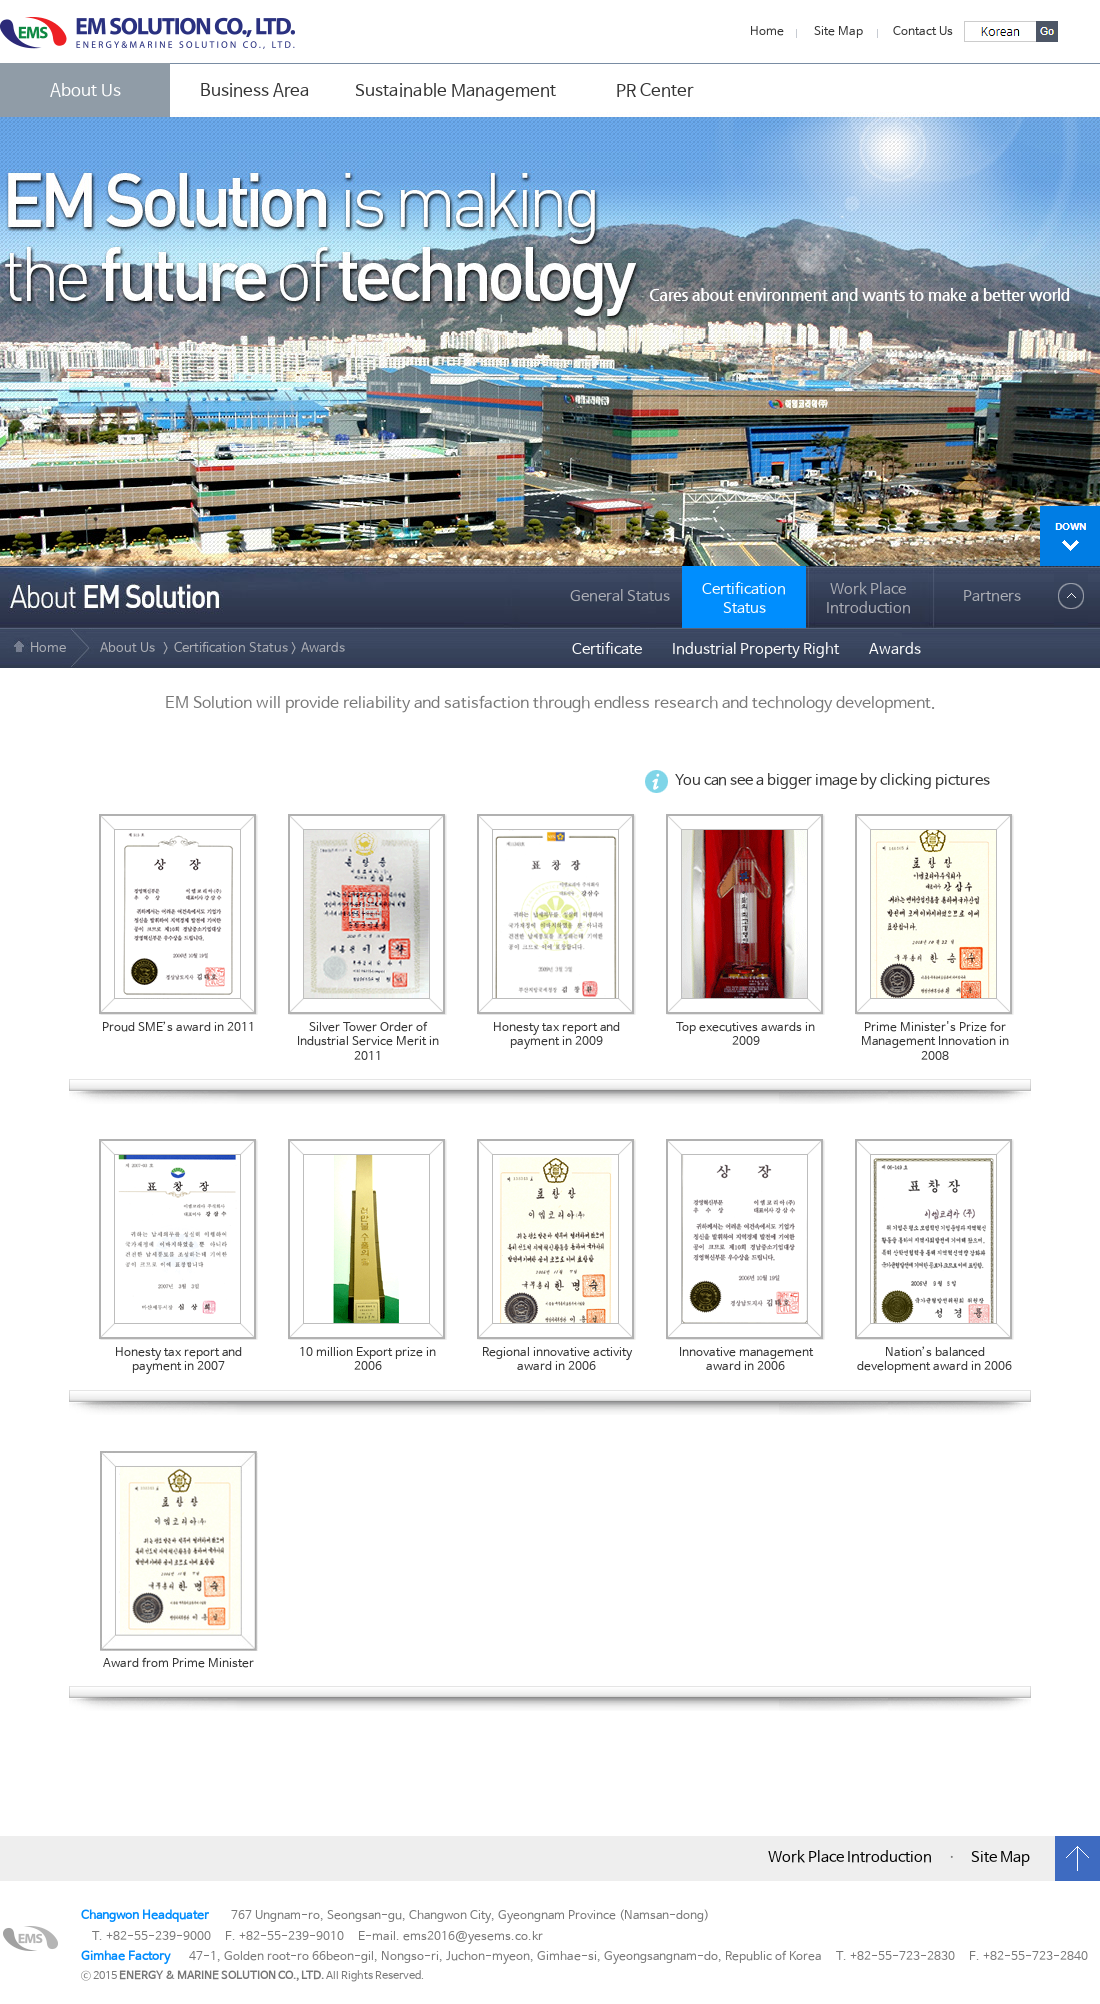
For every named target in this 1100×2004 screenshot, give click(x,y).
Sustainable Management (455, 91)
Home (767, 32)
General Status (620, 597)
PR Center (655, 91)
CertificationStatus (744, 599)
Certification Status (231, 648)
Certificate (607, 650)
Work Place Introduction (868, 599)
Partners (992, 597)
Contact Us (923, 32)
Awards (895, 650)
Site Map (838, 32)
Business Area (255, 91)
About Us (85, 91)
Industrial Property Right (755, 650)
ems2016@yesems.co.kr (473, 1937)
